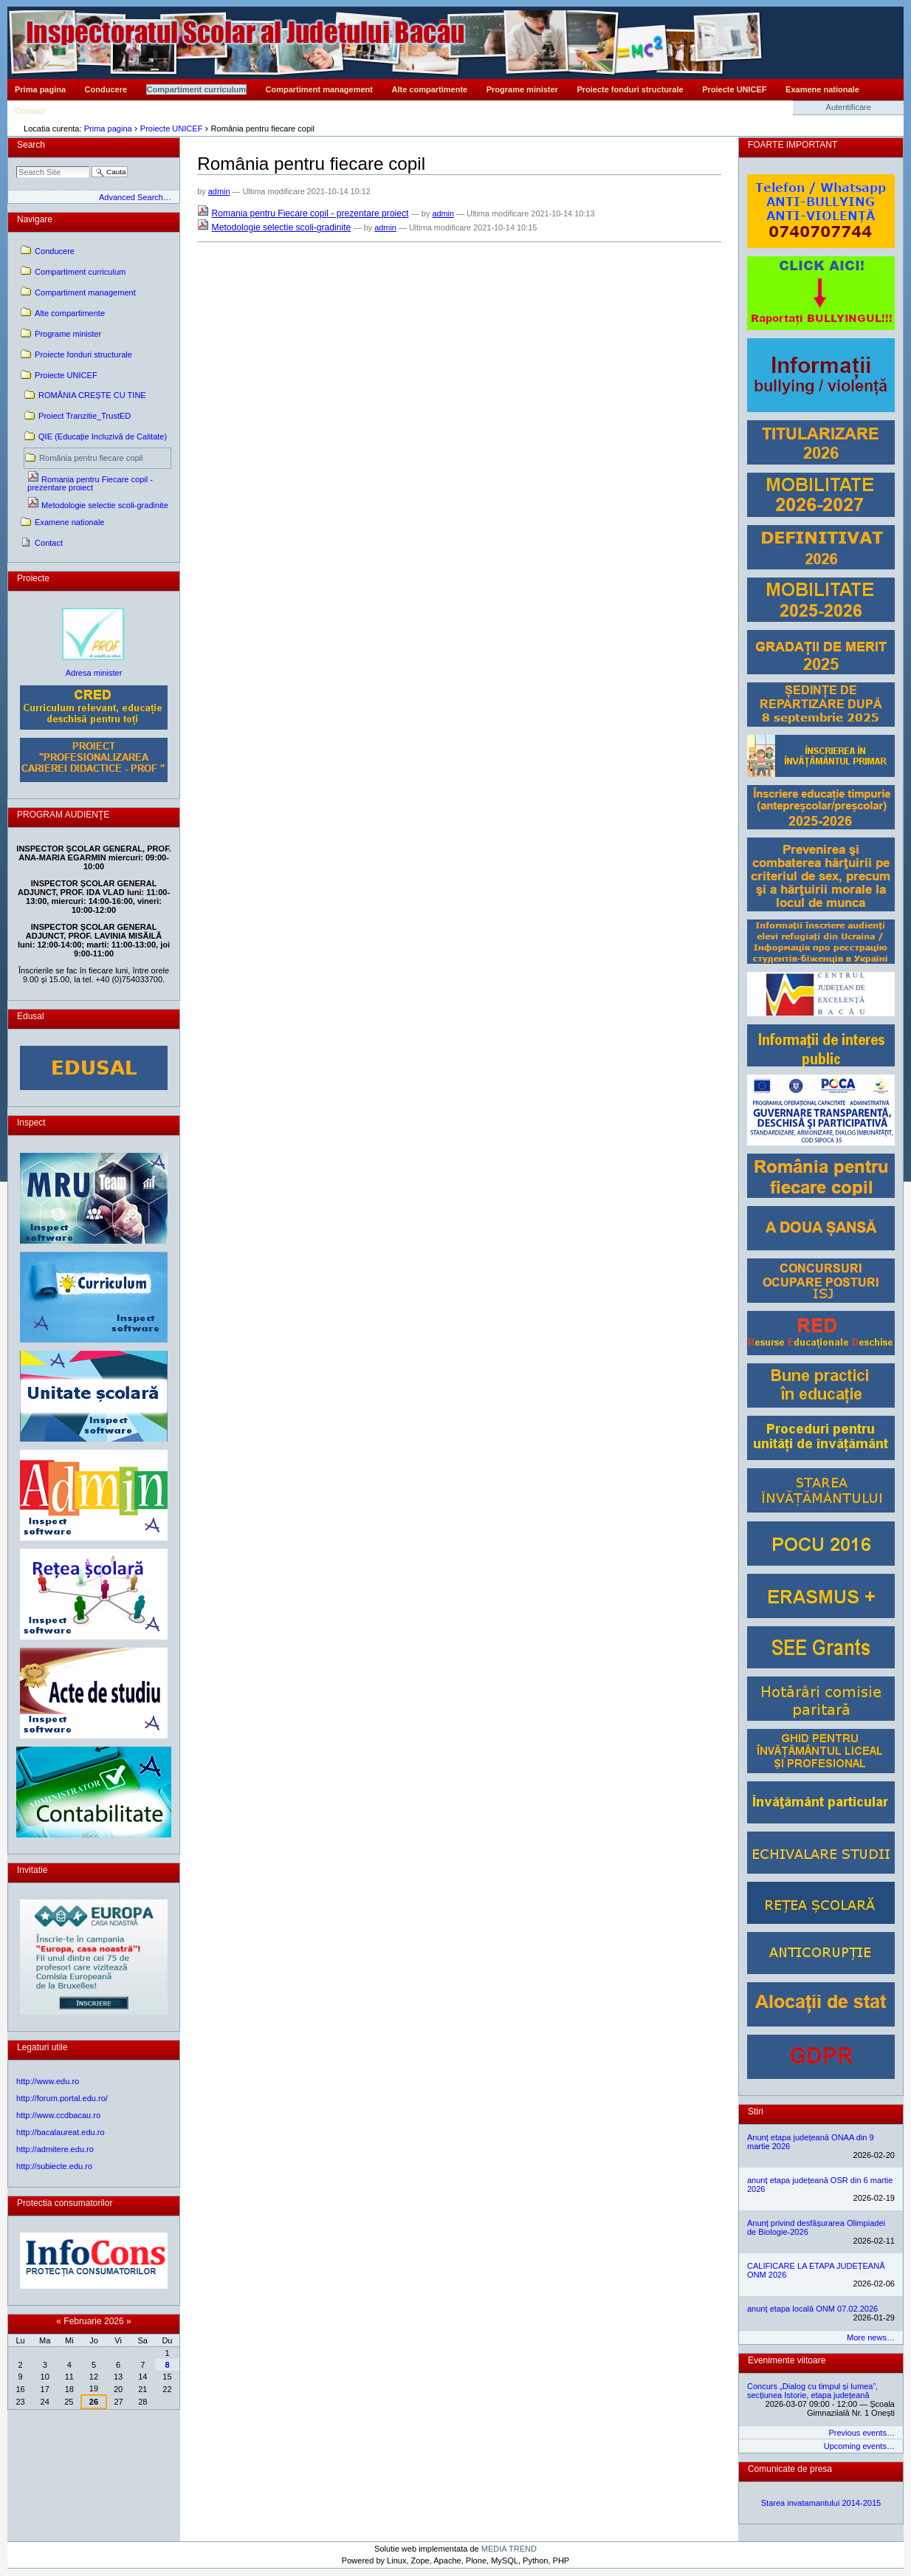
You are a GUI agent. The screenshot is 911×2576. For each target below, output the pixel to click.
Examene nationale (822, 89)
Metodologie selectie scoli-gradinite (281, 227)
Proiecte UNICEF (734, 89)
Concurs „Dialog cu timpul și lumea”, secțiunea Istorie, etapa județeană (812, 2390)
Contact (30, 110)
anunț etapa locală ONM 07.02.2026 (812, 2308)
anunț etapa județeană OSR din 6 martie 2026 (820, 2184)
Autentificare (848, 107)
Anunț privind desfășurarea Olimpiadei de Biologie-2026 (816, 2227)
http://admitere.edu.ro (55, 2149)
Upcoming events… (859, 2446)
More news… (871, 2337)
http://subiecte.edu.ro (54, 2166)
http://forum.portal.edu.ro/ (62, 2098)
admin (219, 191)
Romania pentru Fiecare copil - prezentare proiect (310, 213)
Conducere (106, 89)
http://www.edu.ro (47, 2081)
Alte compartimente (430, 89)
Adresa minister (94, 672)
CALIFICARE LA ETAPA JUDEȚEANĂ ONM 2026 (816, 2270)
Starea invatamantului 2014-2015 (821, 2502)
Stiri (755, 2111)
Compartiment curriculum (196, 89)
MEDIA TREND (509, 2548)
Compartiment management (319, 89)
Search (31, 145)
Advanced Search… (135, 197)
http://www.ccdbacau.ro (58, 2115)
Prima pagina (40, 89)
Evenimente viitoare (786, 2360)
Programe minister (522, 89)
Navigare (34, 219)
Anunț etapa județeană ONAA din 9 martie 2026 (810, 2142)
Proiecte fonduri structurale (630, 89)
